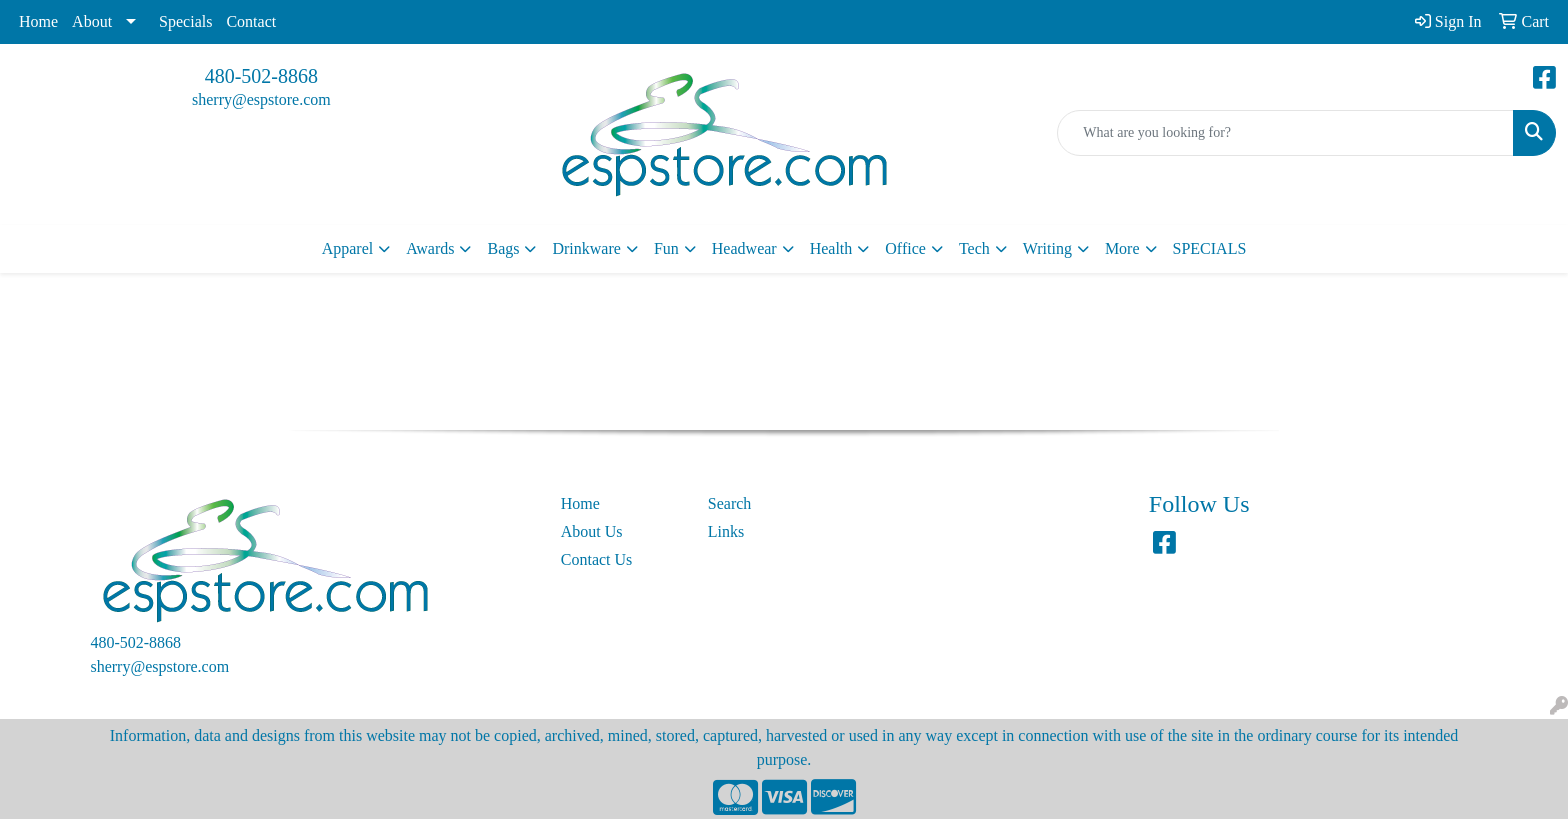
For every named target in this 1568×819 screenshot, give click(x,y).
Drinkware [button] (586, 248)
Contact (251, 21)
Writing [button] (1047, 248)
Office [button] (905, 248)
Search (730, 503)
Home (38, 21)
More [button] (1122, 248)
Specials (185, 21)
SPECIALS (1210, 248)
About (92, 21)
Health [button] (831, 248)
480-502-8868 (261, 76)
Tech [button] (974, 248)
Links (726, 531)
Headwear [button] (744, 248)
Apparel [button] (348, 248)
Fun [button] (666, 248)
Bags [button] (503, 248)
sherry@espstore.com (261, 99)
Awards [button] (430, 248)
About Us (592, 531)
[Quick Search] (1285, 133)
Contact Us (597, 559)
